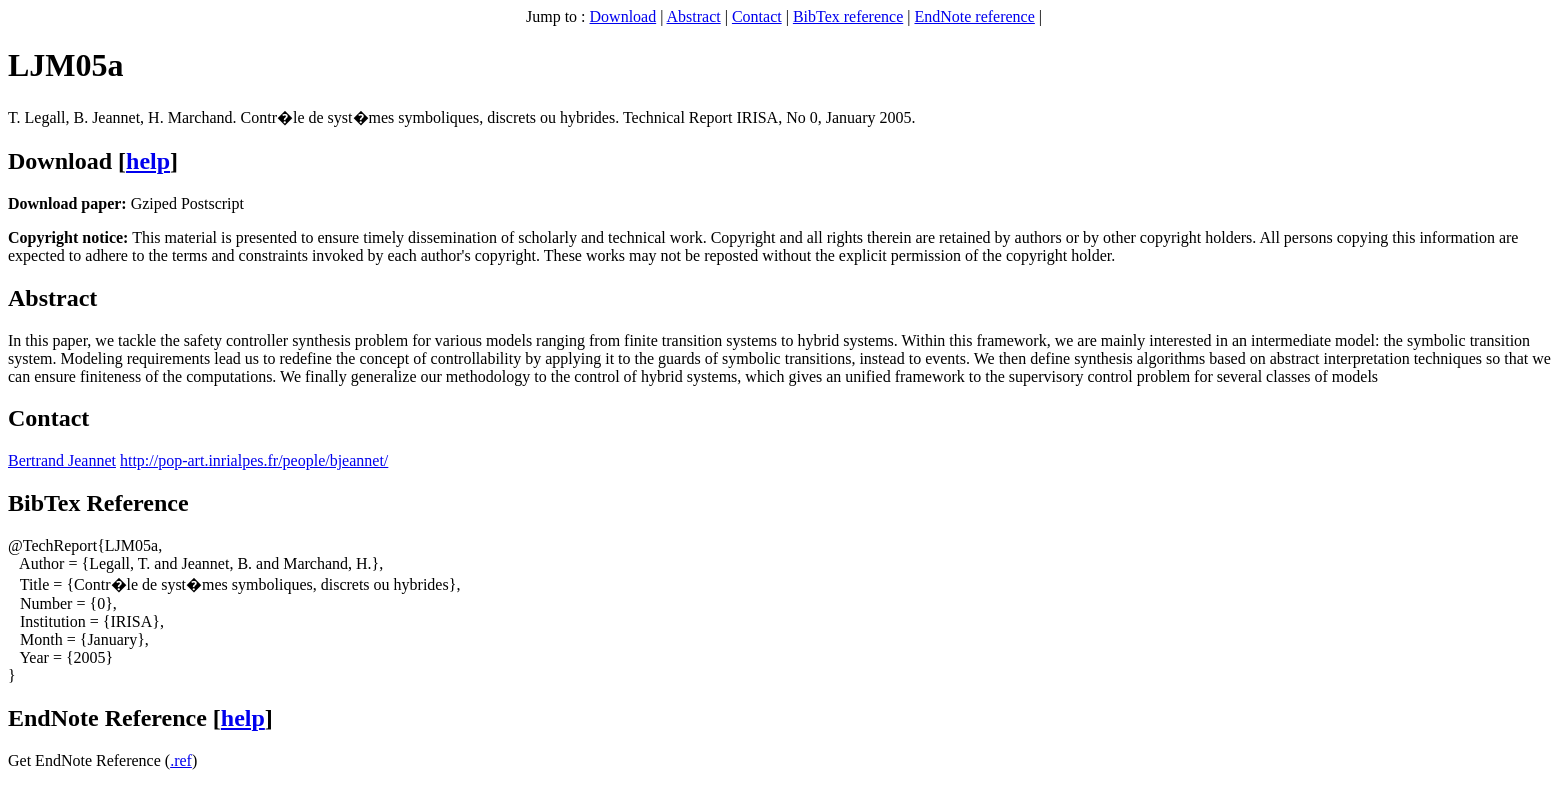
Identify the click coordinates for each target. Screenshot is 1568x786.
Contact (757, 16)
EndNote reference (974, 16)
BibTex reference (848, 16)
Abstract (694, 16)
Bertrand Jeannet (62, 460)
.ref (181, 760)
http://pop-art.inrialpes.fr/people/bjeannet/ (254, 460)
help (148, 161)
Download (623, 16)
